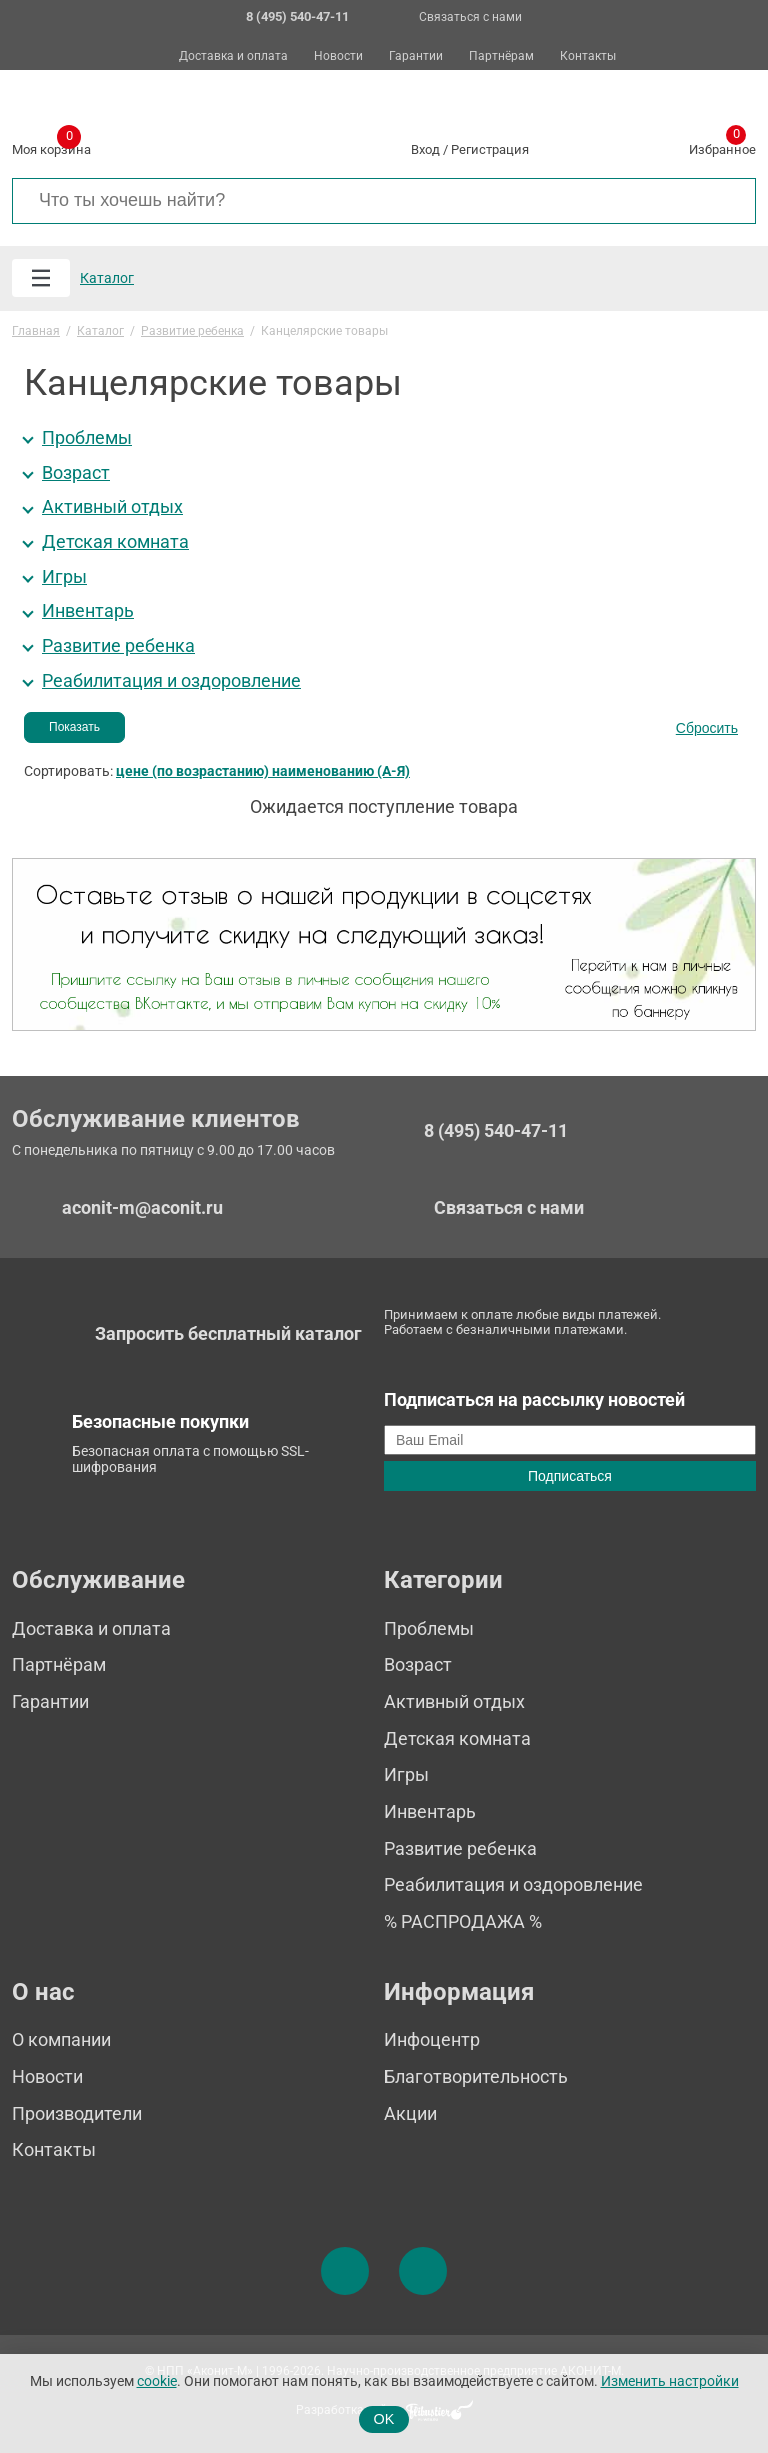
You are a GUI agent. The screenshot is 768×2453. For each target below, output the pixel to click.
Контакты (588, 56)
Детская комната (115, 542)
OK (384, 2419)
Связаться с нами (470, 17)
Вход (425, 149)
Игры (64, 577)
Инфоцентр (432, 2039)
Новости (338, 56)
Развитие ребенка (118, 646)
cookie (157, 2381)
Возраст (76, 473)
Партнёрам (501, 56)
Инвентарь (88, 611)
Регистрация (490, 149)
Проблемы (87, 438)
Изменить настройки (670, 2381)
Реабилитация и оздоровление (171, 681)
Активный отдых (112, 507)
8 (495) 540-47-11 (496, 1131)
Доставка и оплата (233, 56)
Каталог (107, 278)
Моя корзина (51, 146)
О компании (61, 2039)
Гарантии (416, 56)
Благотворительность (476, 2076)
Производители (77, 2113)
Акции (410, 2113)
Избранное (722, 146)
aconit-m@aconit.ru (142, 1207)
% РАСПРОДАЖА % (463, 1921)
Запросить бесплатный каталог (228, 1333)
